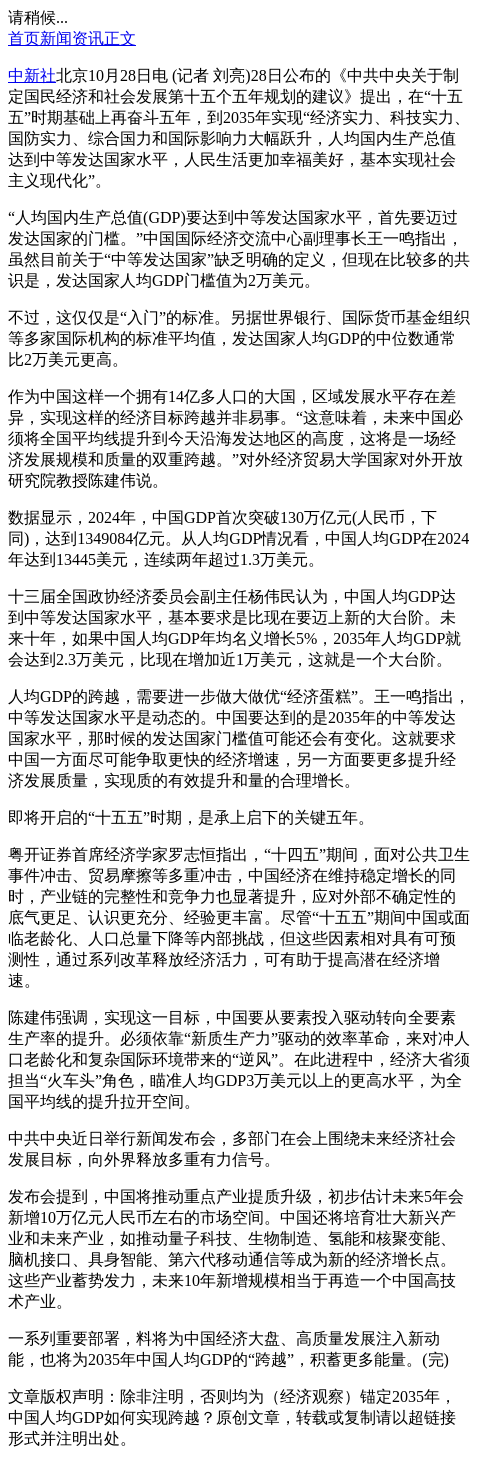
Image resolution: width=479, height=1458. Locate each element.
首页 (24, 38)
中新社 (32, 75)
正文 (120, 38)
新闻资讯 (72, 38)
